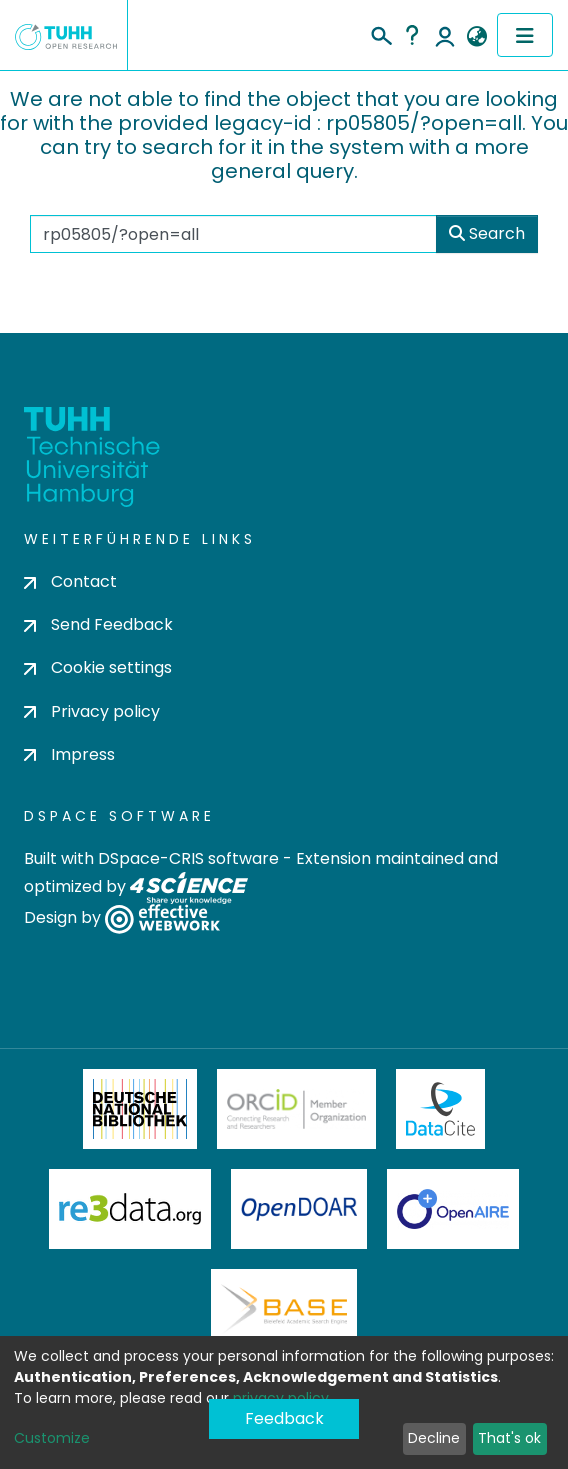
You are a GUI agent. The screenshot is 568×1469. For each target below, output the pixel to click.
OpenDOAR (299, 1209)
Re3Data (130, 1209)
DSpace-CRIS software (188, 858)
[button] (476, 37)
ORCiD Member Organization (297, 1109)
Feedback (284, 1418)
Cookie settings (98, 667)
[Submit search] (380, 33)
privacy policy (281, 1398)
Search (487, 233)
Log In (445, 35)
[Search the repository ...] (233, 234)
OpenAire (453, 1209)
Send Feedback (98, 624)
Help (412, 35)
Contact (70, 581)
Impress (69, 754)
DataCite (440, 1109)
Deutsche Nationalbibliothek (140, 1109)
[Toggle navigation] (525, 35)
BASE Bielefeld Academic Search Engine (284, 1309)
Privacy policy (92, 711)
